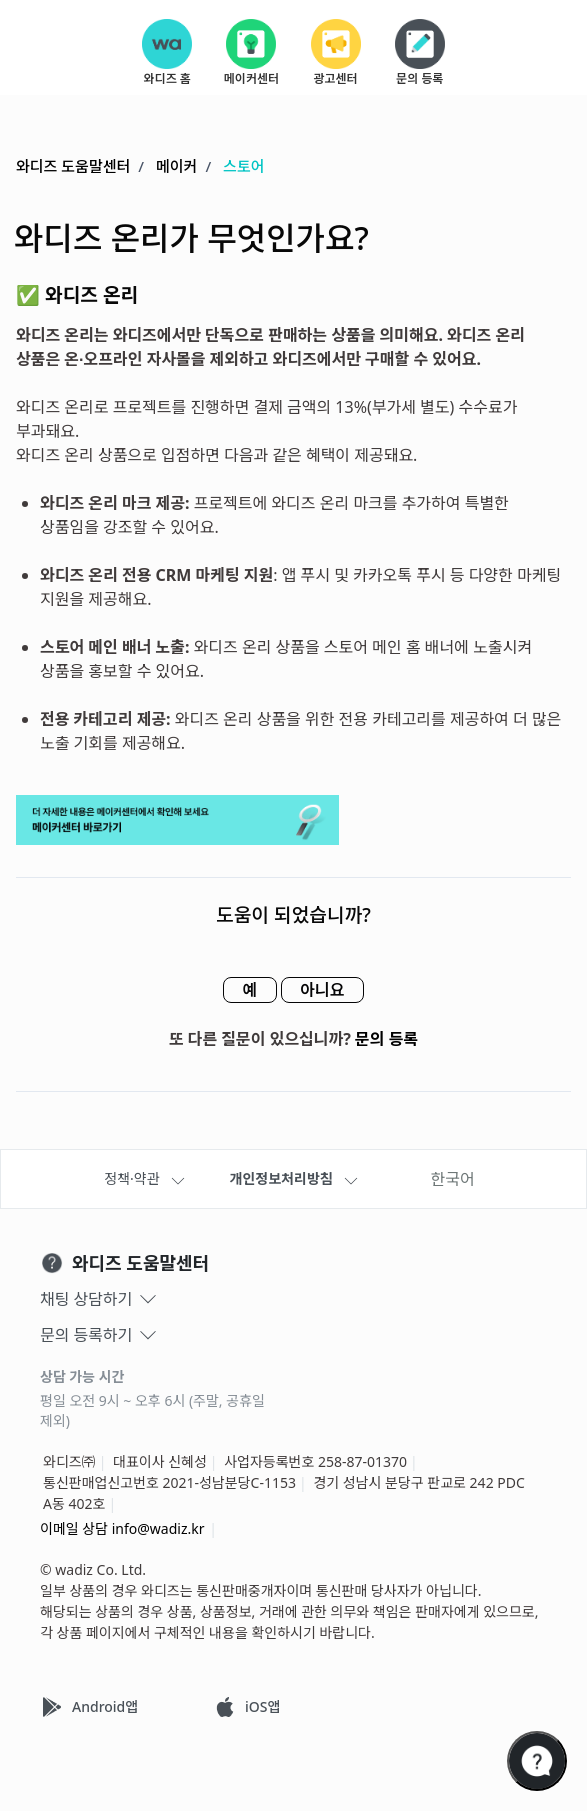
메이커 (176, 167)
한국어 (453, 1179)
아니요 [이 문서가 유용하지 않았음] (328, 991)
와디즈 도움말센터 (73, 167)
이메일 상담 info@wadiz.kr (122, 1528)
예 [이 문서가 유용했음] (244, 991)
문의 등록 (386, 1040)
